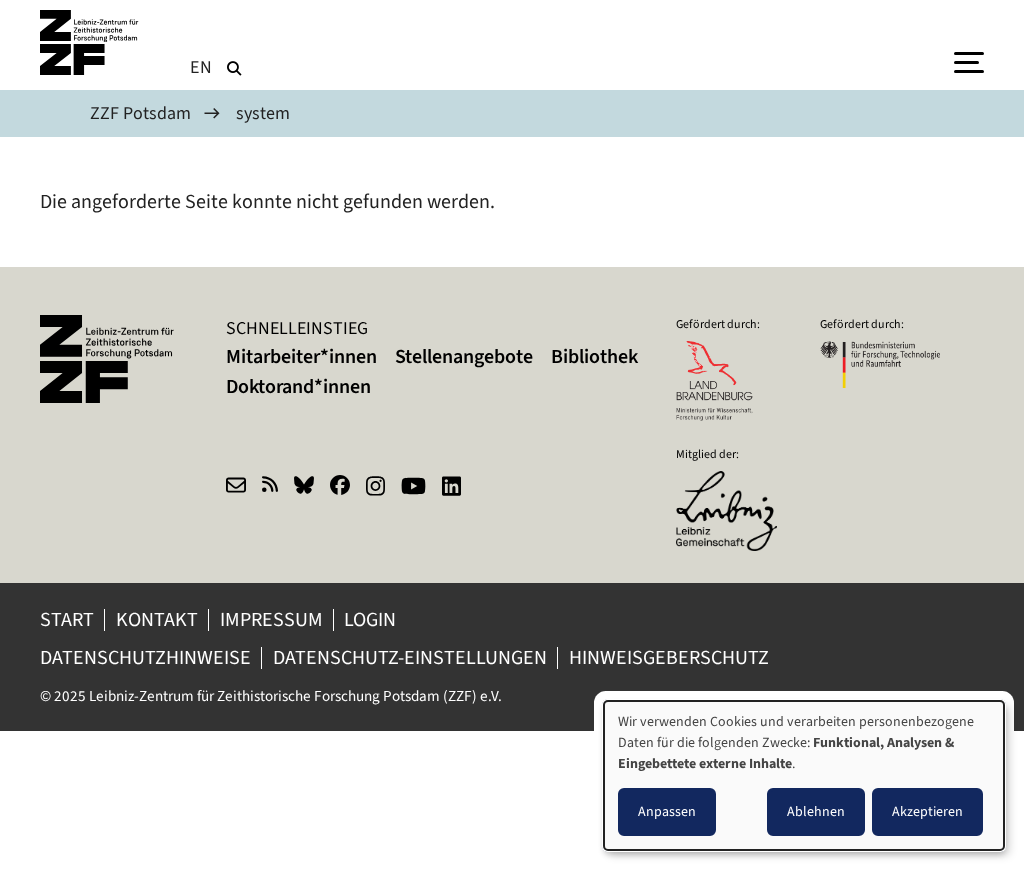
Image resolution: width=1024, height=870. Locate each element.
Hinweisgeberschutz (671, 657)
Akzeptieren (927, 811)
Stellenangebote (464, 356)
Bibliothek (594, 356)
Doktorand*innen (298, 386)
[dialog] (804, 775)
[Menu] (969, 61)
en (201, 67)
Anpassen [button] (667, 811)
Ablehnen (816, 811)
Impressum (271, 619)
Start (67, 619)
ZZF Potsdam (140, 113)
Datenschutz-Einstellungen (410, 657)
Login (372, 619)
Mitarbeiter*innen (301, 356)
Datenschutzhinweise (145, 657)
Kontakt (157, 619)
